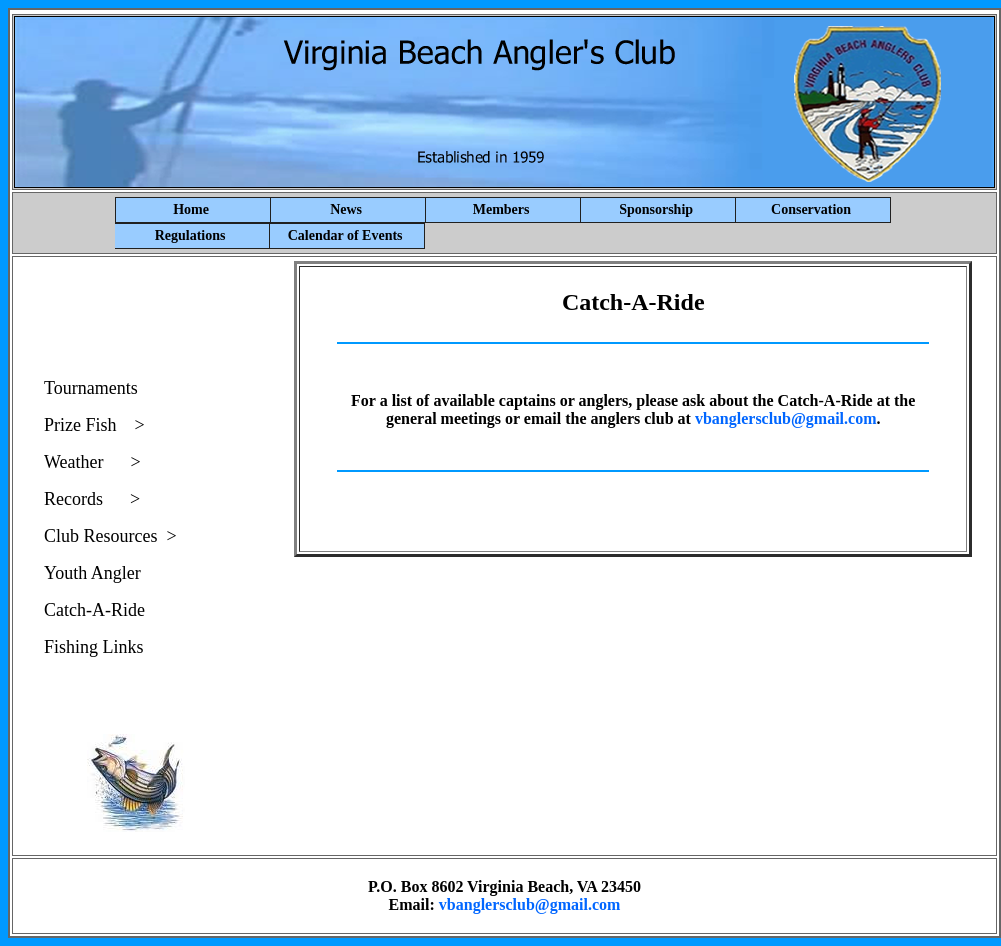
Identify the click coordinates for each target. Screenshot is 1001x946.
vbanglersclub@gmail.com (786, 418)
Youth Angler (92, 573)
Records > (92, 499)
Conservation (811, 209)
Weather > (92, 462)
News (378, 210)
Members (527, 210)
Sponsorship (677, 210)
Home (191, 209)
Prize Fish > (94, 425)
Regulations (190, 235)
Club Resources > (110, 536)
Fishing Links (94, 647)
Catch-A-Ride (94, 610)
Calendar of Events (345, 235)
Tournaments (91, 388)
